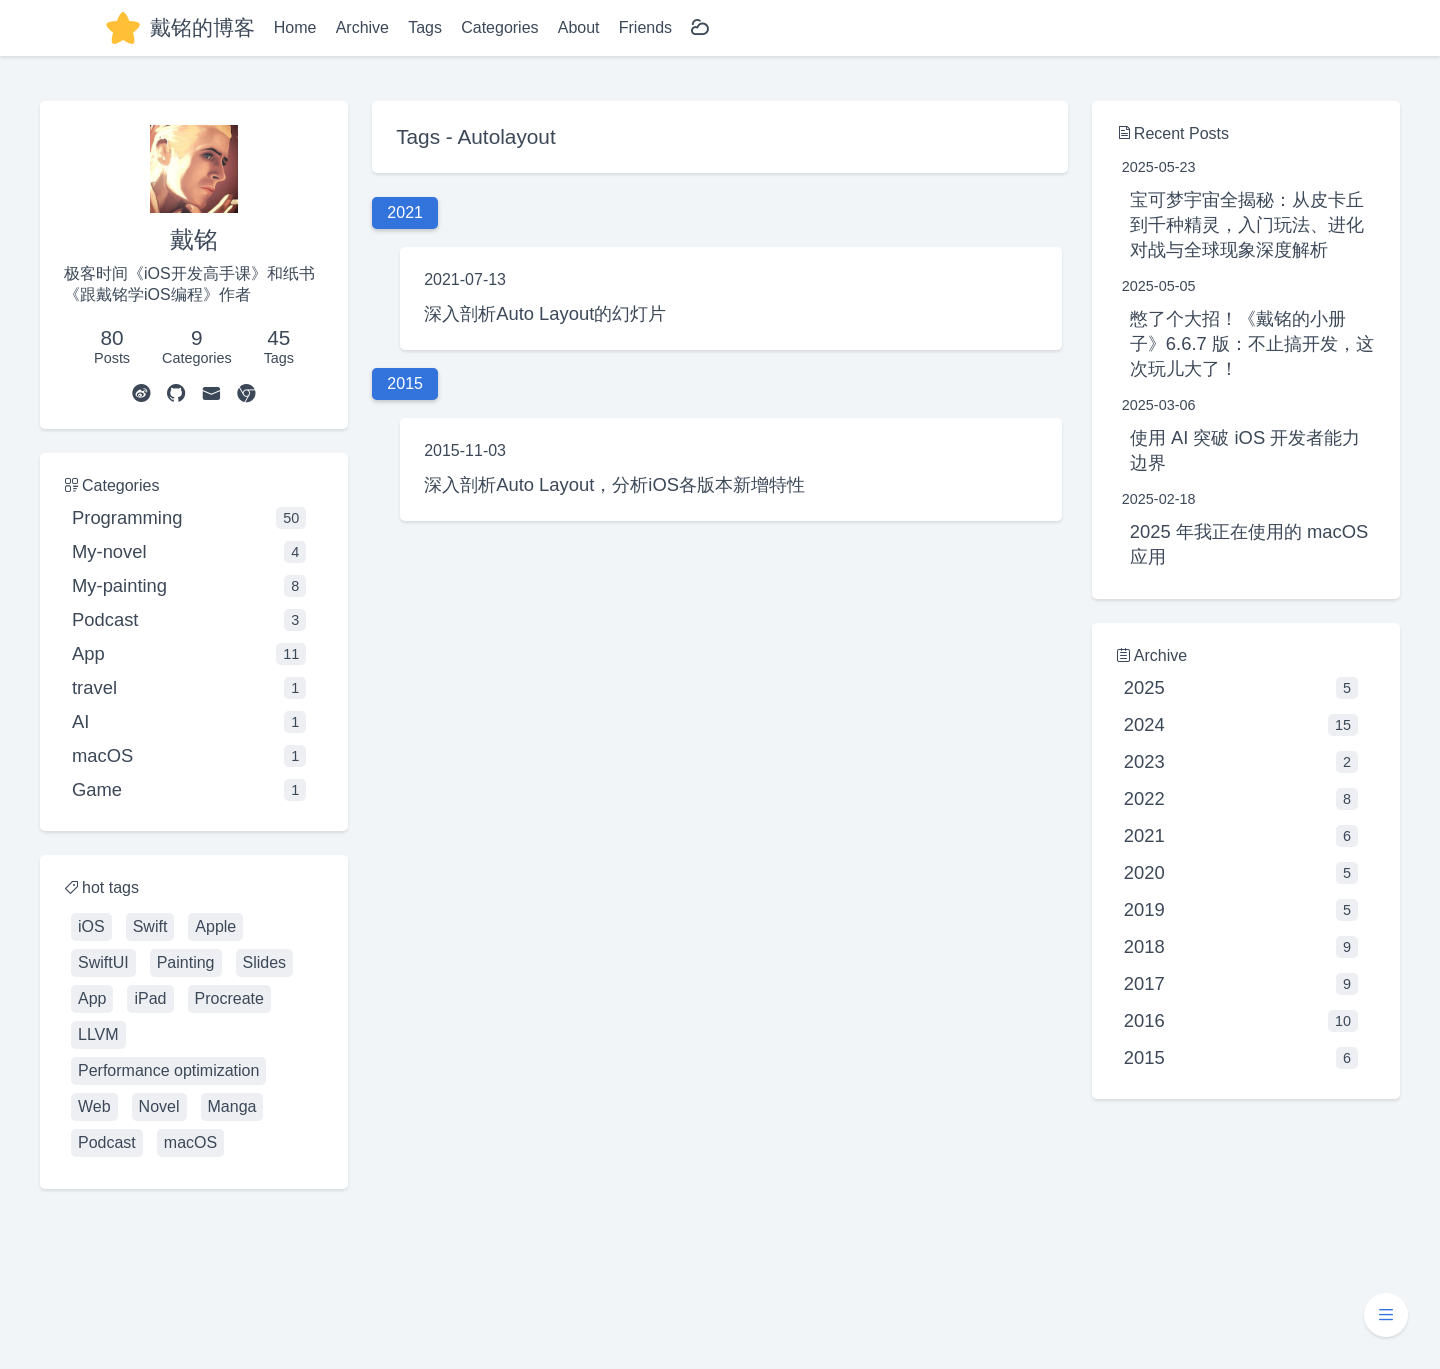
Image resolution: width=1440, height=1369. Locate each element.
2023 (1241, 762)
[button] (1386, 1315)
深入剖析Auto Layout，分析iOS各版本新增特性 (614, 484)
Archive (362, 27)
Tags (425, 27)
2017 (1241, 984)
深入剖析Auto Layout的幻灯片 (545, 313)
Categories (499, 27)
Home (295, 27)
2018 (1241, 947)
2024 (1241, 725)
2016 (1241, 1021)
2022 (1241, 799)
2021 (1241, 836)
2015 (1241, 1058)
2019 (1241, 910)
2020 (1241, 873)
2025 (1241, 688)
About (579, 27)
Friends (645, 27)
